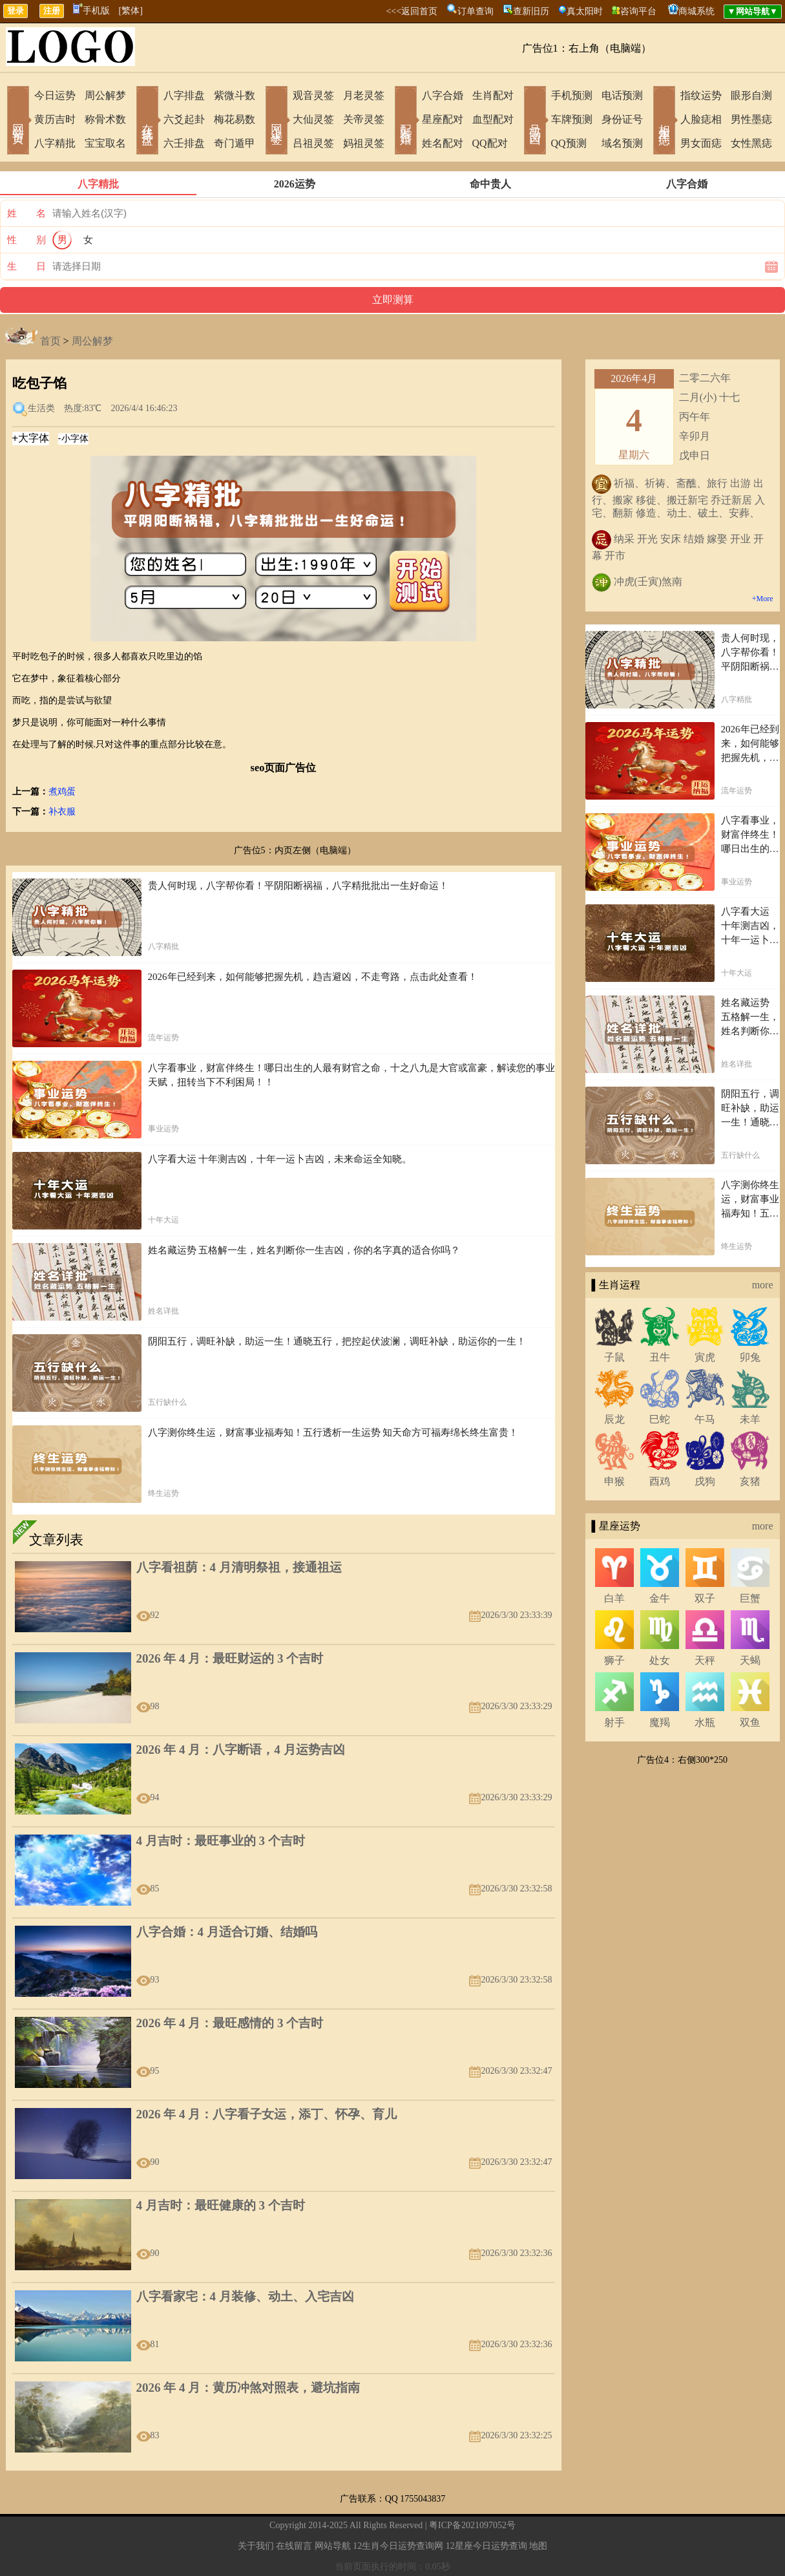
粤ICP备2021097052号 (472, 2525)
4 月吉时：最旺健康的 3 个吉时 (220, 2205)
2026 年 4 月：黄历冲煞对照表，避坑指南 (248, 2387)
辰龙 (614, 1419)
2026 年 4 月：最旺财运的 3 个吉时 (230, 1658)
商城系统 (696, 11)
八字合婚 (442, 95)
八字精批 (55, 143)
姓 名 (26, 213)
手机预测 (571, 95)
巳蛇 (659, 1419)
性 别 (26, 240)
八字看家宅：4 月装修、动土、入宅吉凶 (245, 2296)
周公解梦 (105, 95)
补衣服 (62, 811)
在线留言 (294, 2546)
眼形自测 (751, 95)
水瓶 (705, 1722)
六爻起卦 (184, 119)
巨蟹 (750, 1598)
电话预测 (622, 95)
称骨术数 (105, 119)
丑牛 (659, 1357)
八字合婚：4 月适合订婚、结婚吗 (226, 1932)
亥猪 (750, 1481)
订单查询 (475, 11)
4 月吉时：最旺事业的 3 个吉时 (220, 1840)
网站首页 (18, 121)
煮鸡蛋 (62, 791)
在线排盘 (147, 121)
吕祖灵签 (313, 143)
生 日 (26, 266)
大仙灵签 (313, 119)
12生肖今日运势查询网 (398, 2546)
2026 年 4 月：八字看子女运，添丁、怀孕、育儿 (266, 2114)
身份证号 (622, 119)
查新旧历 (531, 11)
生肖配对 (493, 95)
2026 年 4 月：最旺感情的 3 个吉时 (230, 2023)
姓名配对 (442, 143)
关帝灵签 (363, 119)
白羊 (614, 1598)
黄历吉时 (55, 119)
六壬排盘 (184, 143)
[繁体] (131, 11)
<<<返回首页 (411, 11)
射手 (614, 1722)
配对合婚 (405, 121)
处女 (659, 1660)
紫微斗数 (234, 95)
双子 (705, 1598)
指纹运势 (701, 95)
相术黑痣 (664, 121)
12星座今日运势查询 (486, 2546)
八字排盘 (184, 95)
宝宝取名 (105, 143)
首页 (50, 340)
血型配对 (493, 119)
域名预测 (622, 143)
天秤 (705, 1660)
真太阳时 (585, 11)
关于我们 (256, 2546)
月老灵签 (363, 95)
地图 (538, 2546)
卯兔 (750, 1357)
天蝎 (750, 1660)
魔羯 (659, 1722)
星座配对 (442, 119)
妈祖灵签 (363, 143)
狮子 (614, 1660)
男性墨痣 (751, 119)
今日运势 (55, 95)
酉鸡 (659, 1481)
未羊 (750, 1419)
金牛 (659, 1598)
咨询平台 (638, 11)
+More (762, 598)
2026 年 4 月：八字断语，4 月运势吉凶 (240, 1749)
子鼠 (614, 1357)
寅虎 (705, 1357)
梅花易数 (234, 119)
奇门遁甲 (234, 143)
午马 (705, 1419)
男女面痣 (701, 143)
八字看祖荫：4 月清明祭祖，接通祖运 (239, 1567)
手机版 (91, 11)
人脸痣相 (701, 119)
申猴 (614, 1481)
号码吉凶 (535, 121)
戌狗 (705, 1481)
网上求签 (276, 121)
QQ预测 (569, 143)
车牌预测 (571, 119)
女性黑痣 (751, 143)
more (762, 1284)
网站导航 (333, 2546)
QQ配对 (490, 143)
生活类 (41, 408)
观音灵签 (313, 95)
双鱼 (750, 1722)
